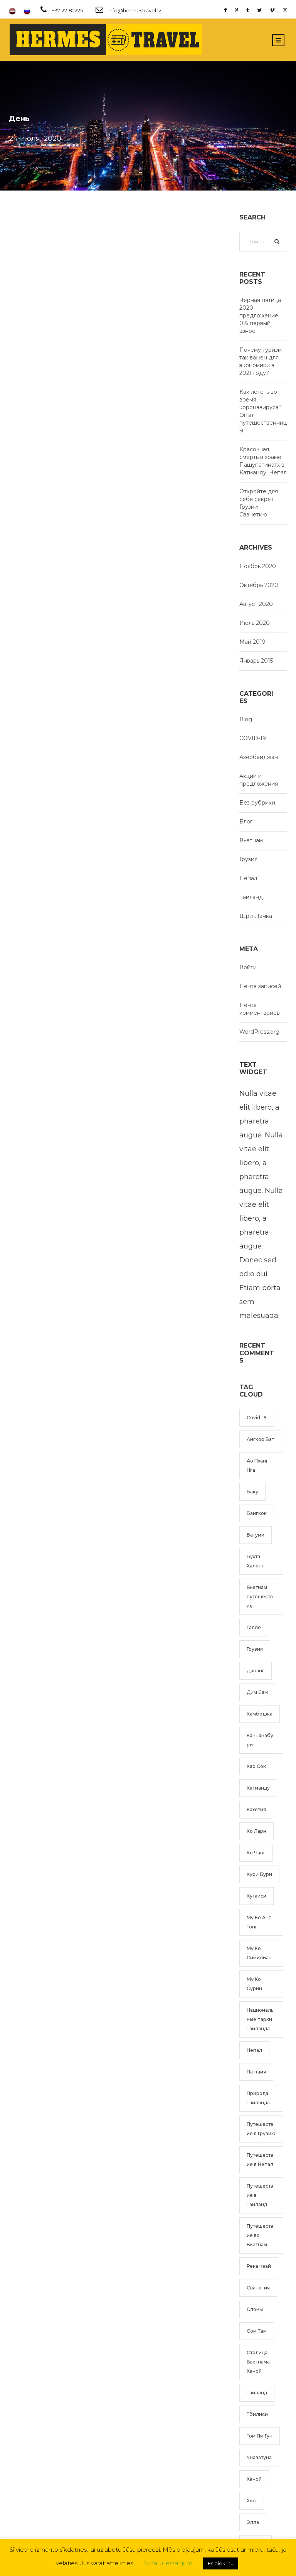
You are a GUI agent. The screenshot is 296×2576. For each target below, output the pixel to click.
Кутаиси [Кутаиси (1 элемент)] (256, 1896)
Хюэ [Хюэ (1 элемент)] (252, 2500)
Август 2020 (256, 604)
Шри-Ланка (255, 916)
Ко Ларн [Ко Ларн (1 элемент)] (256, 1831)
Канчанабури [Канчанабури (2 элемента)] (260, 1740)
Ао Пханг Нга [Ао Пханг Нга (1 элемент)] (257, 1465)
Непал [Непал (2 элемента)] (254, 2050)
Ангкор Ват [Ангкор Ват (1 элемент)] (260, 1439)
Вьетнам (251, 840)
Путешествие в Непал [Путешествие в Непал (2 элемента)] (260, 2159)
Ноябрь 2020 (257, 566)
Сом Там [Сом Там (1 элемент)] (257, 2331)
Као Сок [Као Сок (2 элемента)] (256, 1766)
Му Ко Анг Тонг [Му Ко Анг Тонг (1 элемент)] (259, 1922)
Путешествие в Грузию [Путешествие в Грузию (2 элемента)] (261, 2128)
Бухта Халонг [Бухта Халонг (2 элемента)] (255, 1561)
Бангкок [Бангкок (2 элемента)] (257, 1513)
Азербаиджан (258, 757)
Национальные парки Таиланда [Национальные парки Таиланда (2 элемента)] (260, 2019)
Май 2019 (252, 641)
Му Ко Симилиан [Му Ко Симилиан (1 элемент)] (259, 1952)
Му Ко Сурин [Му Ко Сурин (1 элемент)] (254, 1983)
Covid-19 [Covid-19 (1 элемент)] (257, 1417)
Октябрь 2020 (258, 585)
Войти (248, 967)
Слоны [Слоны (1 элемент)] (255, 2309)
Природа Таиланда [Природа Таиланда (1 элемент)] (258, 2097)
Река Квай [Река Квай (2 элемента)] (259, 2266)
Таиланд (251, 897)
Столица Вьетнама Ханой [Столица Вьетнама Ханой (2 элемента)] (258, 2362)
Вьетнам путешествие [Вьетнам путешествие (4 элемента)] (260, 1596)
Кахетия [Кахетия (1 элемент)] (256, 1809)
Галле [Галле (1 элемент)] (254, 1627)
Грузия (248, 859)
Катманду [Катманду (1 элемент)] (258, 1788)
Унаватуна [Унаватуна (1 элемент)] (259, 2457)
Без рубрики (257, 802)
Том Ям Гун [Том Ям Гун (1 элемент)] (259, 2436)
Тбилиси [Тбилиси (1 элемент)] (257, 2414)
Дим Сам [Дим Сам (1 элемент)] (257, 1692)
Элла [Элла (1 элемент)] (253, 2522)
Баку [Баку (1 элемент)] (252, 1492)
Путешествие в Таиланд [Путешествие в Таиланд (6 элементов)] (260, 2195)
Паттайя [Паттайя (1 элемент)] (256, 2072)
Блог (245, 821)
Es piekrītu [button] (221, 2563)
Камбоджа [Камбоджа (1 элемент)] (259, 1714)
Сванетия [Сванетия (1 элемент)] (258, 2288)
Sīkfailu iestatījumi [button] (168, 2563)
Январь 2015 (256, 660)
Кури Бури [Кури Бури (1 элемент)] (259, 1874)
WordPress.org (259, 1031)
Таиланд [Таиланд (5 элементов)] (257, 2392)
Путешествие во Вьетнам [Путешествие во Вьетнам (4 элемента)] (260, 2235)
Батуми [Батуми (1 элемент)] (255, 1535)
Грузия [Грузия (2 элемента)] (255, 1649)
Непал (248, 878)
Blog (245, 719)
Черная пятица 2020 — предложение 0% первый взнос (260, 315)
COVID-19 (252, 738)
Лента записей (260, 986)
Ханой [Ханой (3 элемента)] (254, 2479)
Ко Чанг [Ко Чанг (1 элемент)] (256, 1853)
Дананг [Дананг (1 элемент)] (255, 1670)
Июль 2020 (254, 622)
